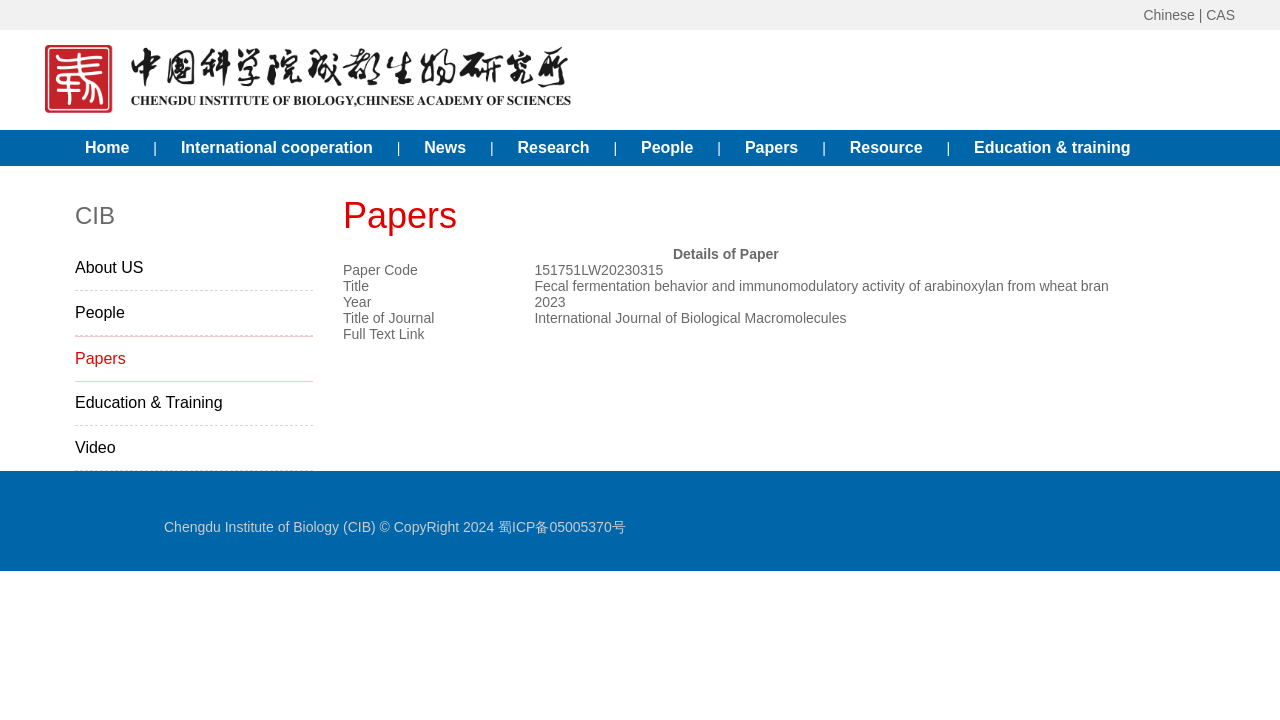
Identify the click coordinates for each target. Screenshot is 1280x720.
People (667, 147)
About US (109, 267)
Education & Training (149, 402)
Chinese (1168, 15)
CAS (1220, 15)
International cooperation (277, 147)
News (445, 147)
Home (107, 147)
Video (95, 447)
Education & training (1052, 147)
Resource (886, 147)
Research (554, 147)
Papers (771, 147)
